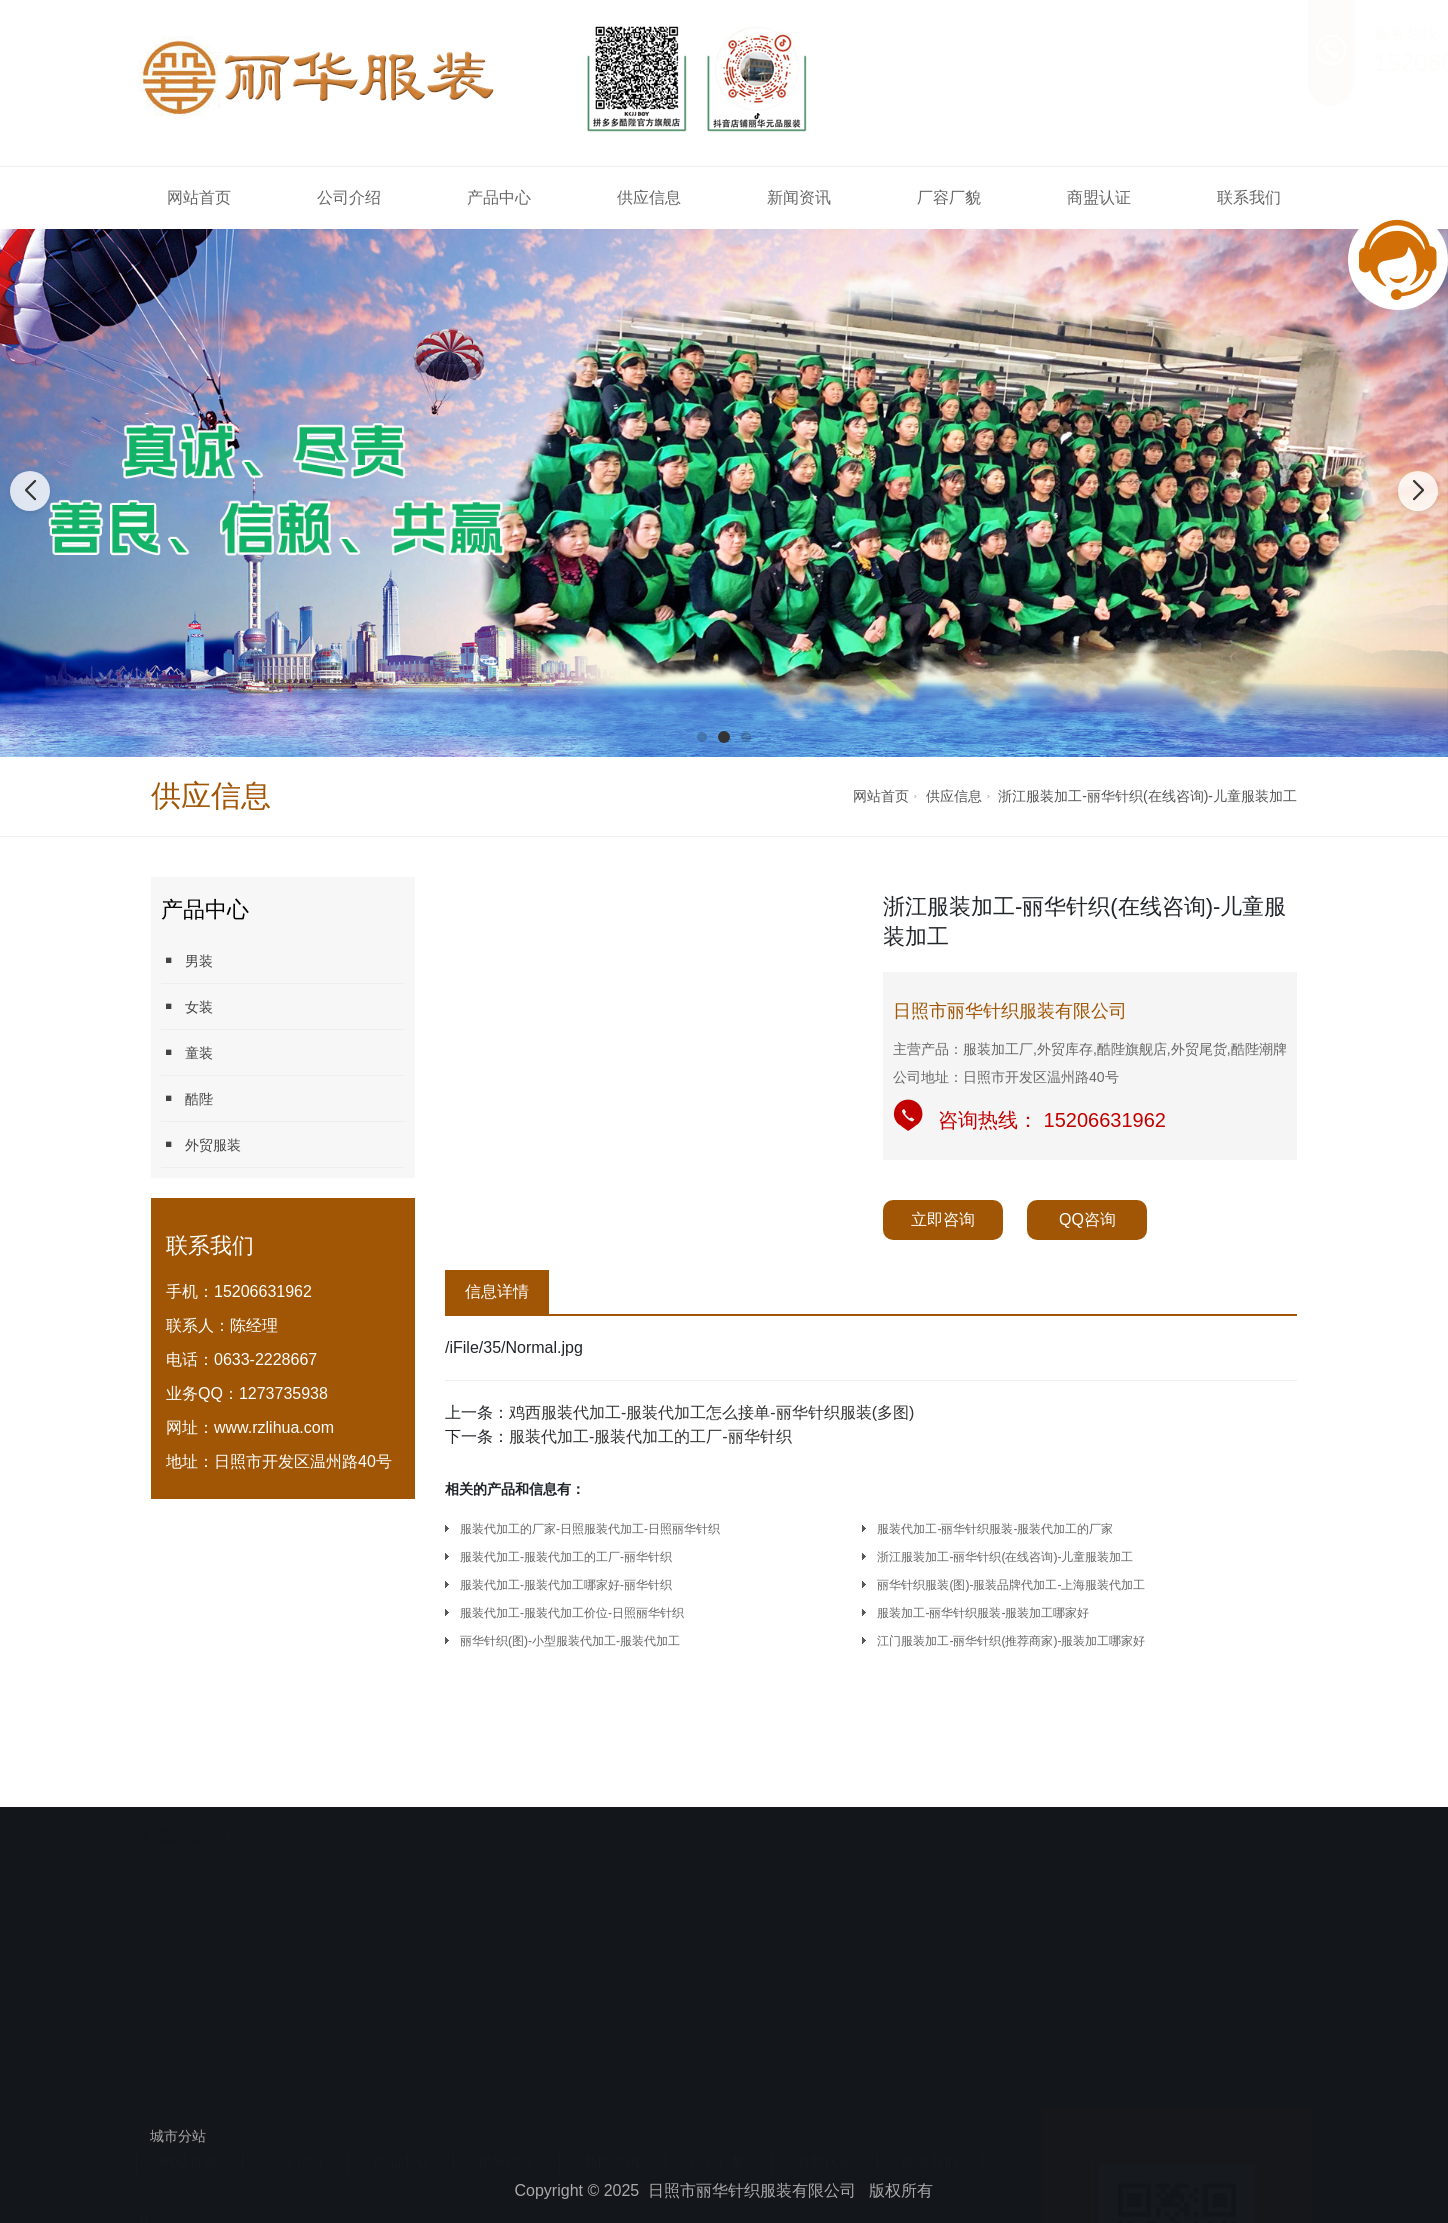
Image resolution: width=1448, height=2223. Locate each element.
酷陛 (187, 1098)
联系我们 (1249, 197)
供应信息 (649, 197)
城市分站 (178, 2136)
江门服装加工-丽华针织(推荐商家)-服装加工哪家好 (1011, 1641)
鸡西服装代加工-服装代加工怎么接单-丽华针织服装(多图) (711, 1412)
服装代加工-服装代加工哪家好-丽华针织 (566, 1585)
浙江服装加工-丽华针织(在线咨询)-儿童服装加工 (1147, 796)
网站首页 (199, 197)
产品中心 (499, 197)
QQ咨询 (1087, 1219)
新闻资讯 (799, 197)
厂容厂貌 (949, 197)
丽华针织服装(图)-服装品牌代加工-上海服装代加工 (1011, 1585)
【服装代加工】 (283, 1795)
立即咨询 (943, 1219)
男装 (187, 960)
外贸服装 (201, 1144)
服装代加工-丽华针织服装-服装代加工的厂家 (995, 1529)
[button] (702, 737)
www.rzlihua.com (274, 1427)
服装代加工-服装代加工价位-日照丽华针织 (572, 1613)
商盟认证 (1099, 197)
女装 (187, 1006)
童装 (187, 1052)
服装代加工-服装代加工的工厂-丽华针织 (650, 1436)
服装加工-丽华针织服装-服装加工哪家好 (983, 1613)
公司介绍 (349, 197)
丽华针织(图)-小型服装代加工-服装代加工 (570, 1641)
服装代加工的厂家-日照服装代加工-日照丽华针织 (590, 1529)
